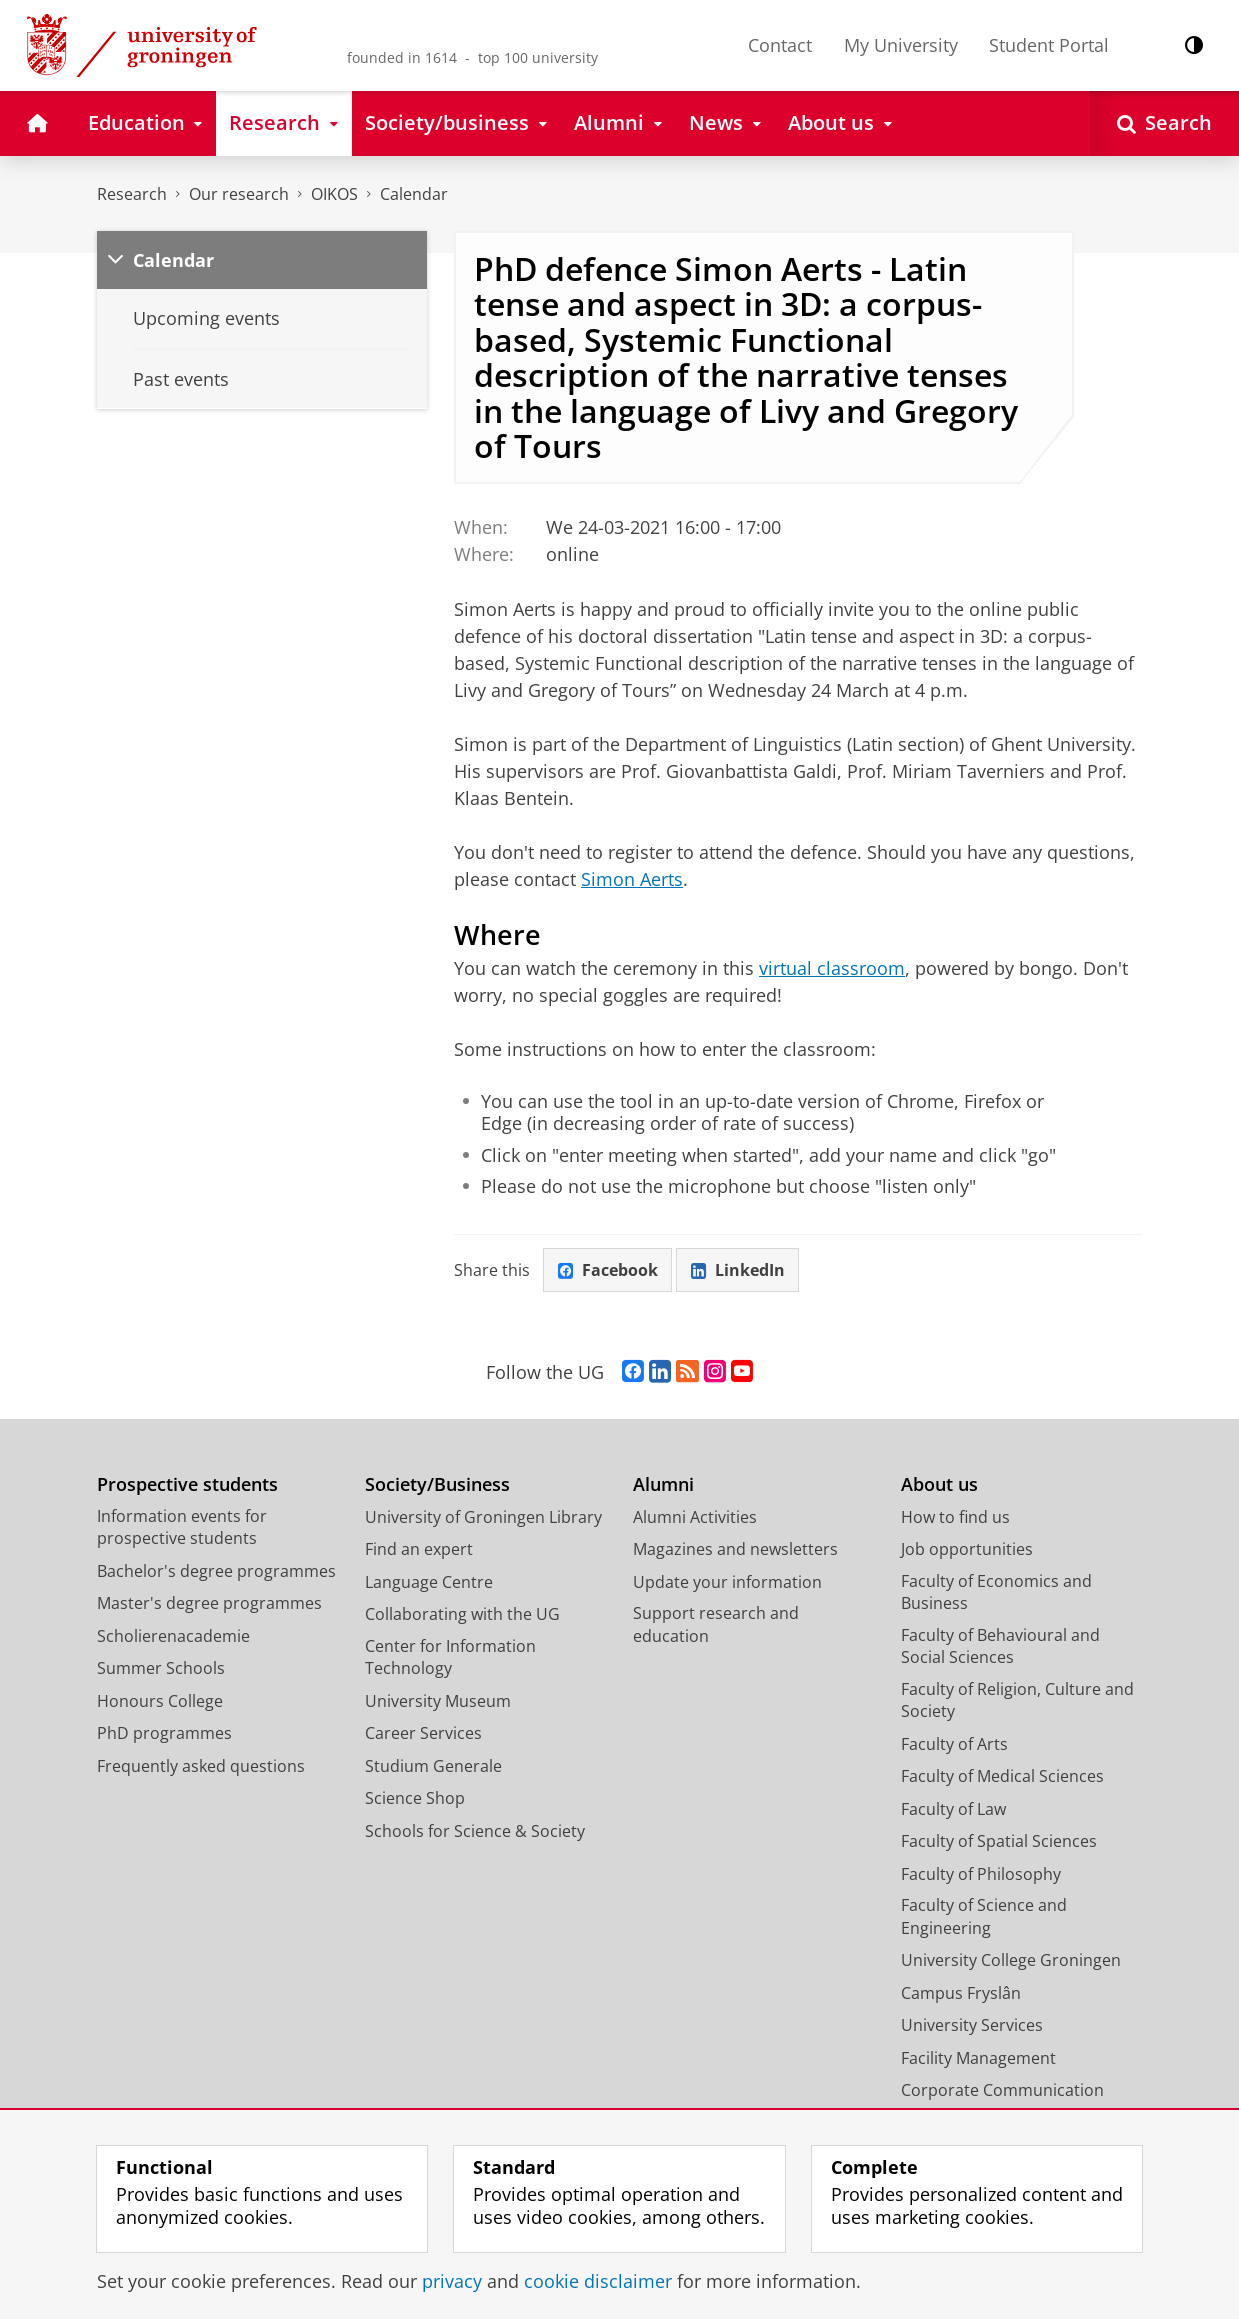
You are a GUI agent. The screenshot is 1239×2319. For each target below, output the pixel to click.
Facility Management (978, 2058)
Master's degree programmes (209, 1603)
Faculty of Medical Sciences (1002, 1776)
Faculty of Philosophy (981, 1874)
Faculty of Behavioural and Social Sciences (1000, 1646)
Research (132, 194)
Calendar (414, 194)
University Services (972, 2025)
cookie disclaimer (598, 2281)
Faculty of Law (953, 1809)
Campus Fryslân (961, 1993)
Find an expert (419, 1549)
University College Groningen (1011, 1960)
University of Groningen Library (483, 1517)
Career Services (423, 1733)
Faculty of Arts (954, 1744)
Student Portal (1049, 45)
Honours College (160, 1701)
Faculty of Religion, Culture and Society (1017, 1700)
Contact (780, 45)
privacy (452, 2281)
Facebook (608, 1270)
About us (939, 1484)
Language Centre (429, 1582)
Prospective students (187, 1484)
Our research (239, 194)
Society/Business (437, 1484)
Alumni (663, 1484)
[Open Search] (1164, 123)
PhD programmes (164, 1733)
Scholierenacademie (173, 1636)
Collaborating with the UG (462, 1614)
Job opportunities (967, 1549)
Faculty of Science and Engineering (984, 1916)
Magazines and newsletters (735, 1549)
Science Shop (415, 1798)
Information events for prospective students (182, 1527)
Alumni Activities (695, 1517)
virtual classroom (832, 968)
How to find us (955, 1517)
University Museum (438, 1701)
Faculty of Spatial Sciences (999, 1841)
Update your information (727, 1582)
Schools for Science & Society (475, 1831)
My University (901, 45)
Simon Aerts (632, 879)
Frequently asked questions (201, 1766)
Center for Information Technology (450, 1657)
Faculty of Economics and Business (996, 1592)
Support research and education (716, 1624)
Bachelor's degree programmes (216, 1571)
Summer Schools (161, 1668)
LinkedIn (738, 1270)
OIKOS (334, 194)
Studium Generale (433, 1766)
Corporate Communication (1002, 2090)
